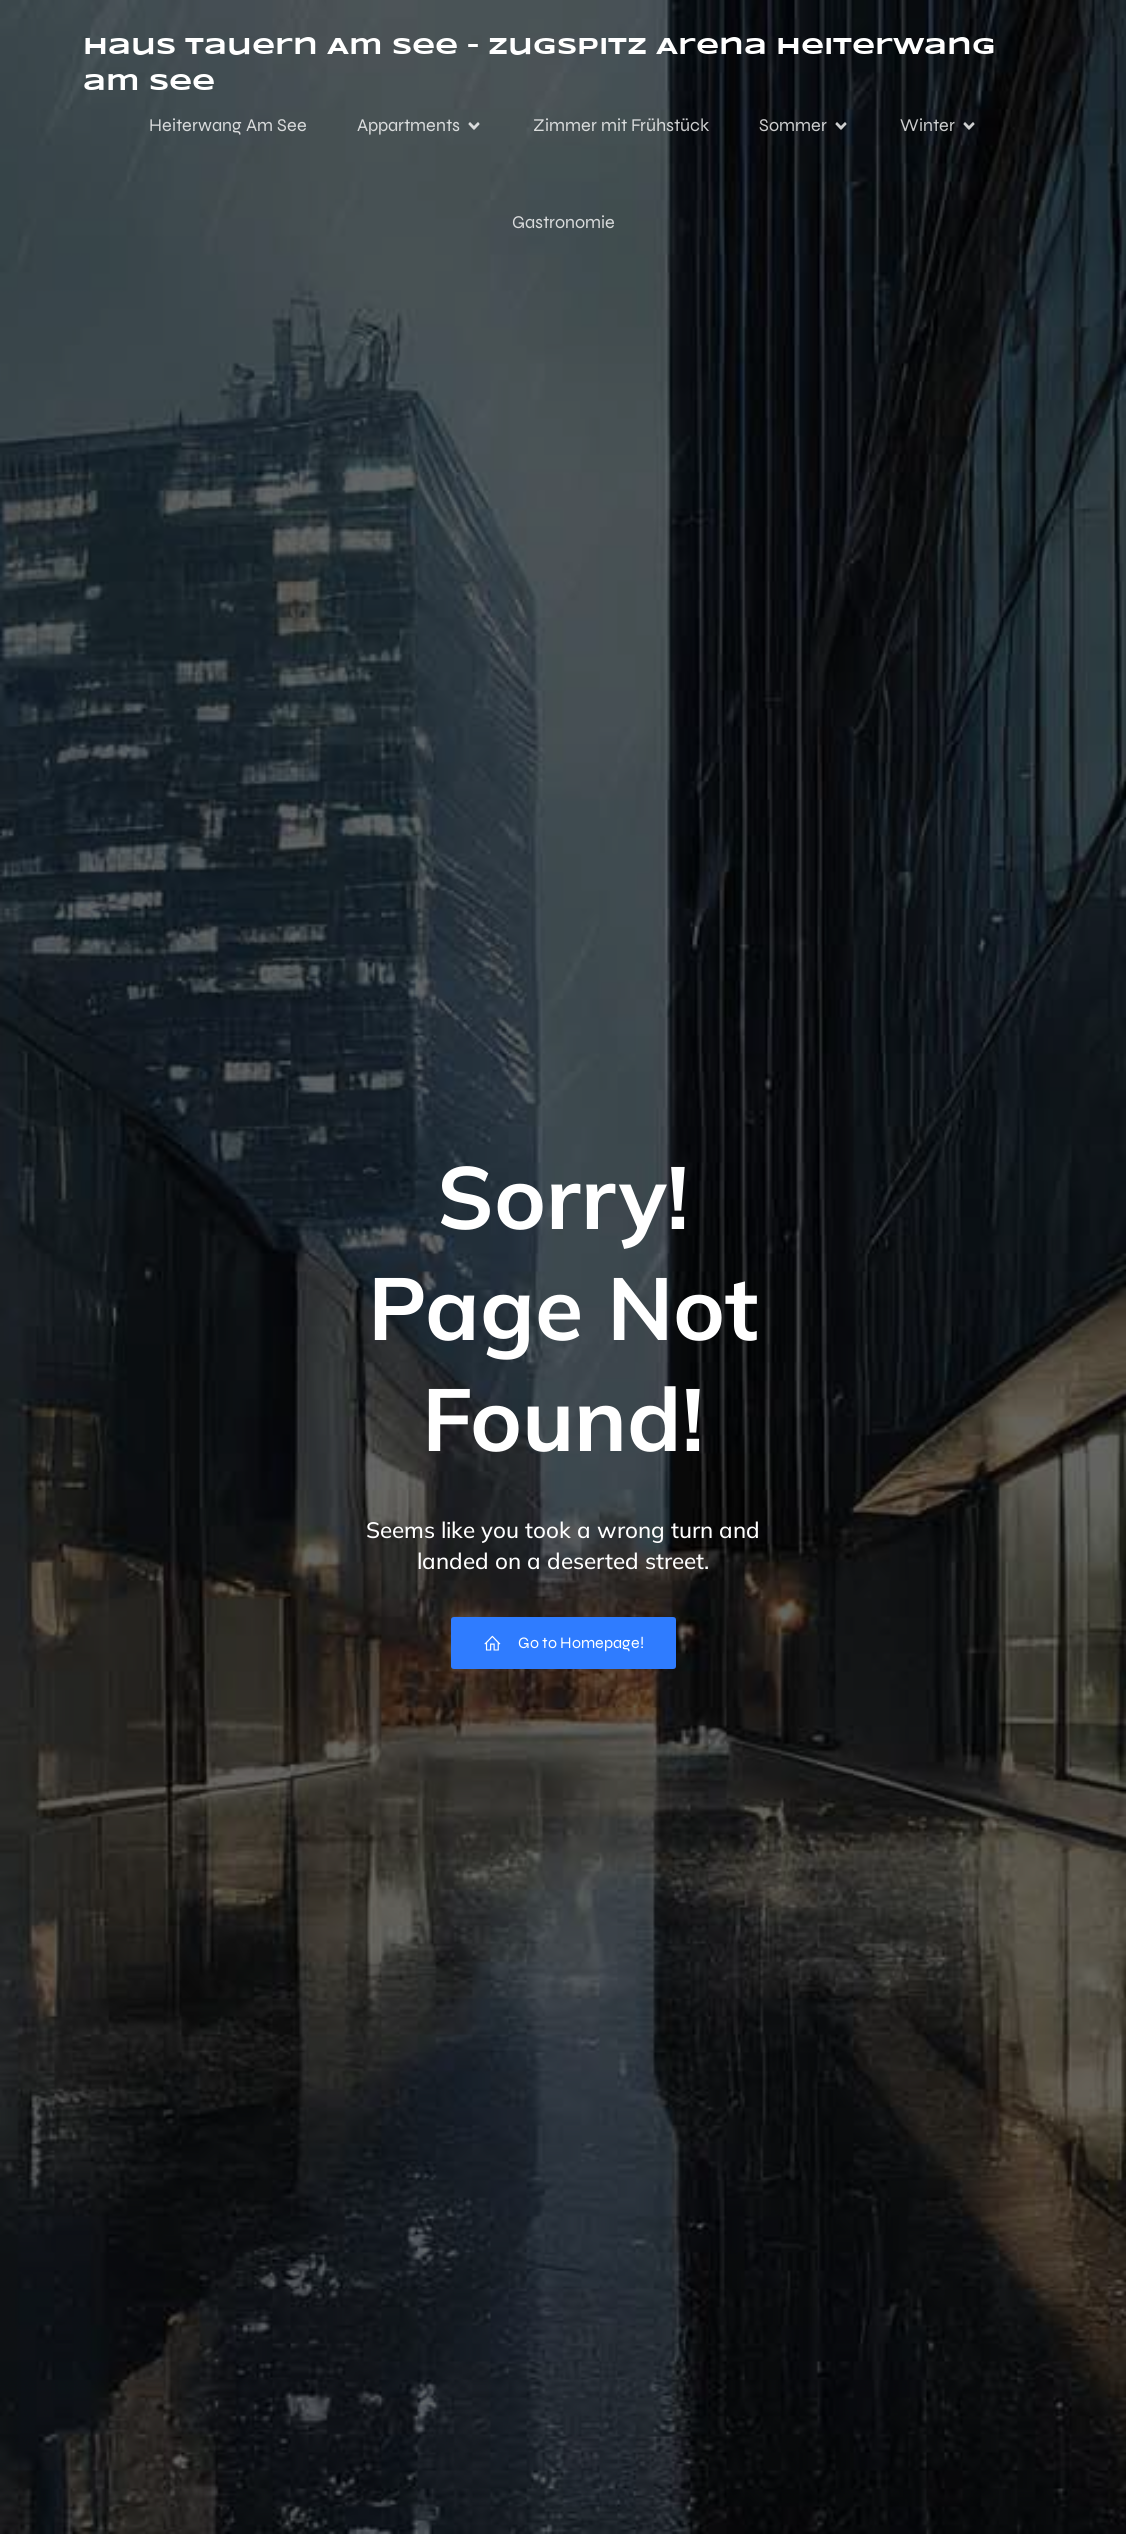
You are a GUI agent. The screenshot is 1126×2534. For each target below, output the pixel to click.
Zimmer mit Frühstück (621, 125)
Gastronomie (563, 222)
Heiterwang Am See (228, 125)
